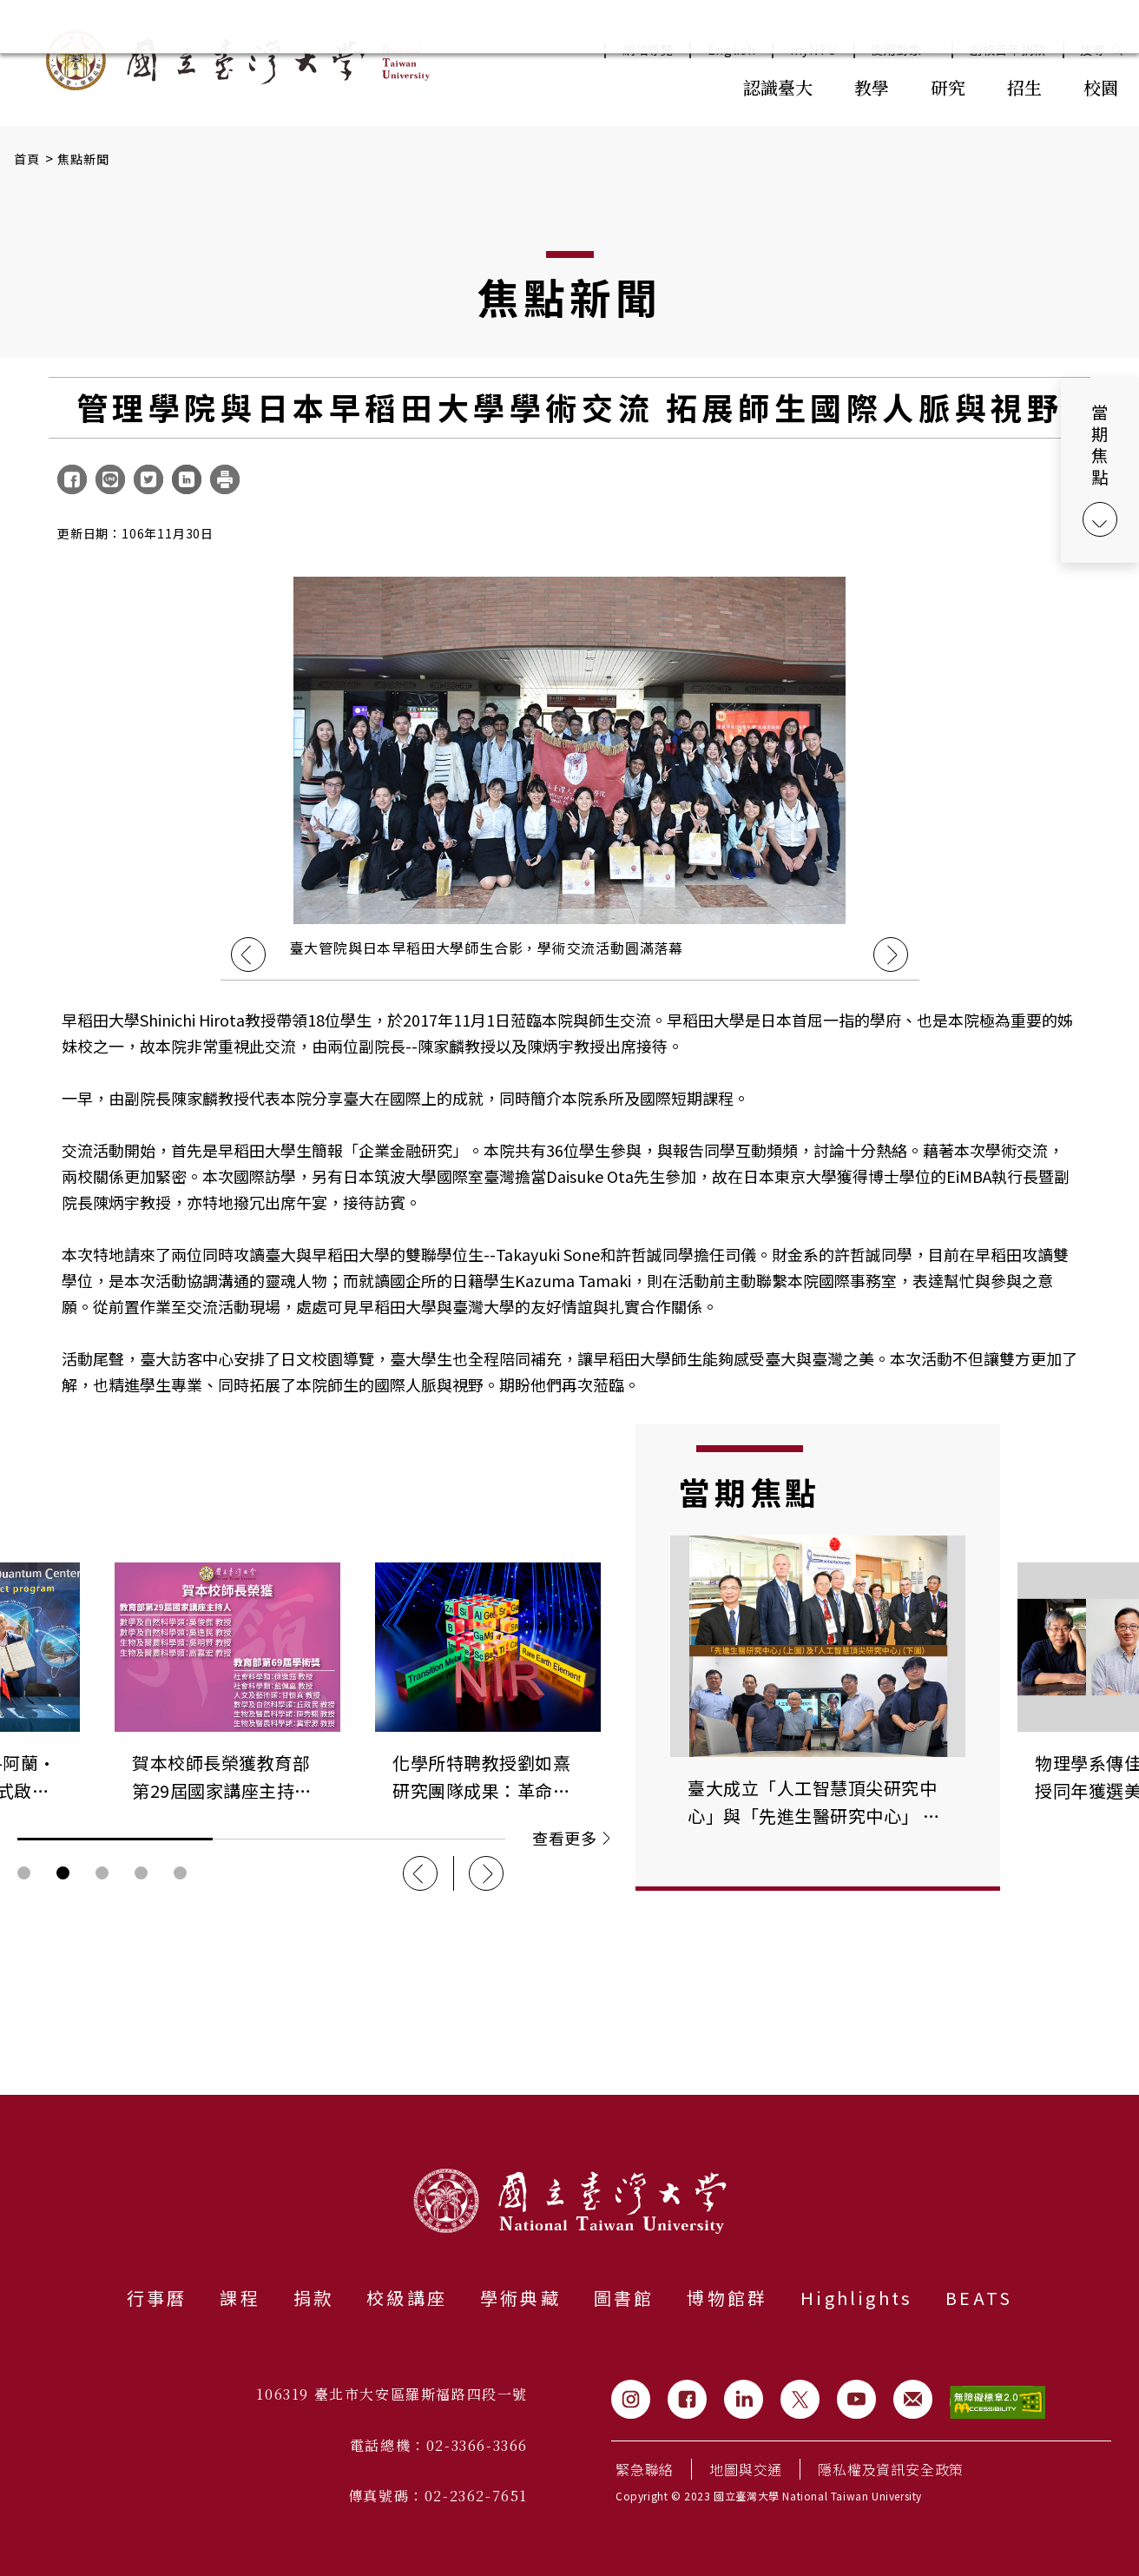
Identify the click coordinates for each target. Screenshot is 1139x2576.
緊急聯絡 (645, 2469)
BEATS (978, 2297)
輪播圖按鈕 (23, 1872)
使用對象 (903, 50)
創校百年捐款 (1008, 50)
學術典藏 (520, 2297)
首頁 (27, 159)
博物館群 (727, 2297)
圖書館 (624, 2297)
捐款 (313, 2297)
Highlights (856, 2297)
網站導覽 (648, 50)
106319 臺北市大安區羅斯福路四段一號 (392, 2394)
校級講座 (406, 2297)
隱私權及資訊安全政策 (891, 2469)
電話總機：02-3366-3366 (439, 2445)
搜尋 (1092, 50)
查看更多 (570, 1837)
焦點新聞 (83, 159)
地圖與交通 (745, 2469)
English (732, 50)
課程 (240, 2297)
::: (684, 86)
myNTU (814, 50)
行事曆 (157, 2297)
